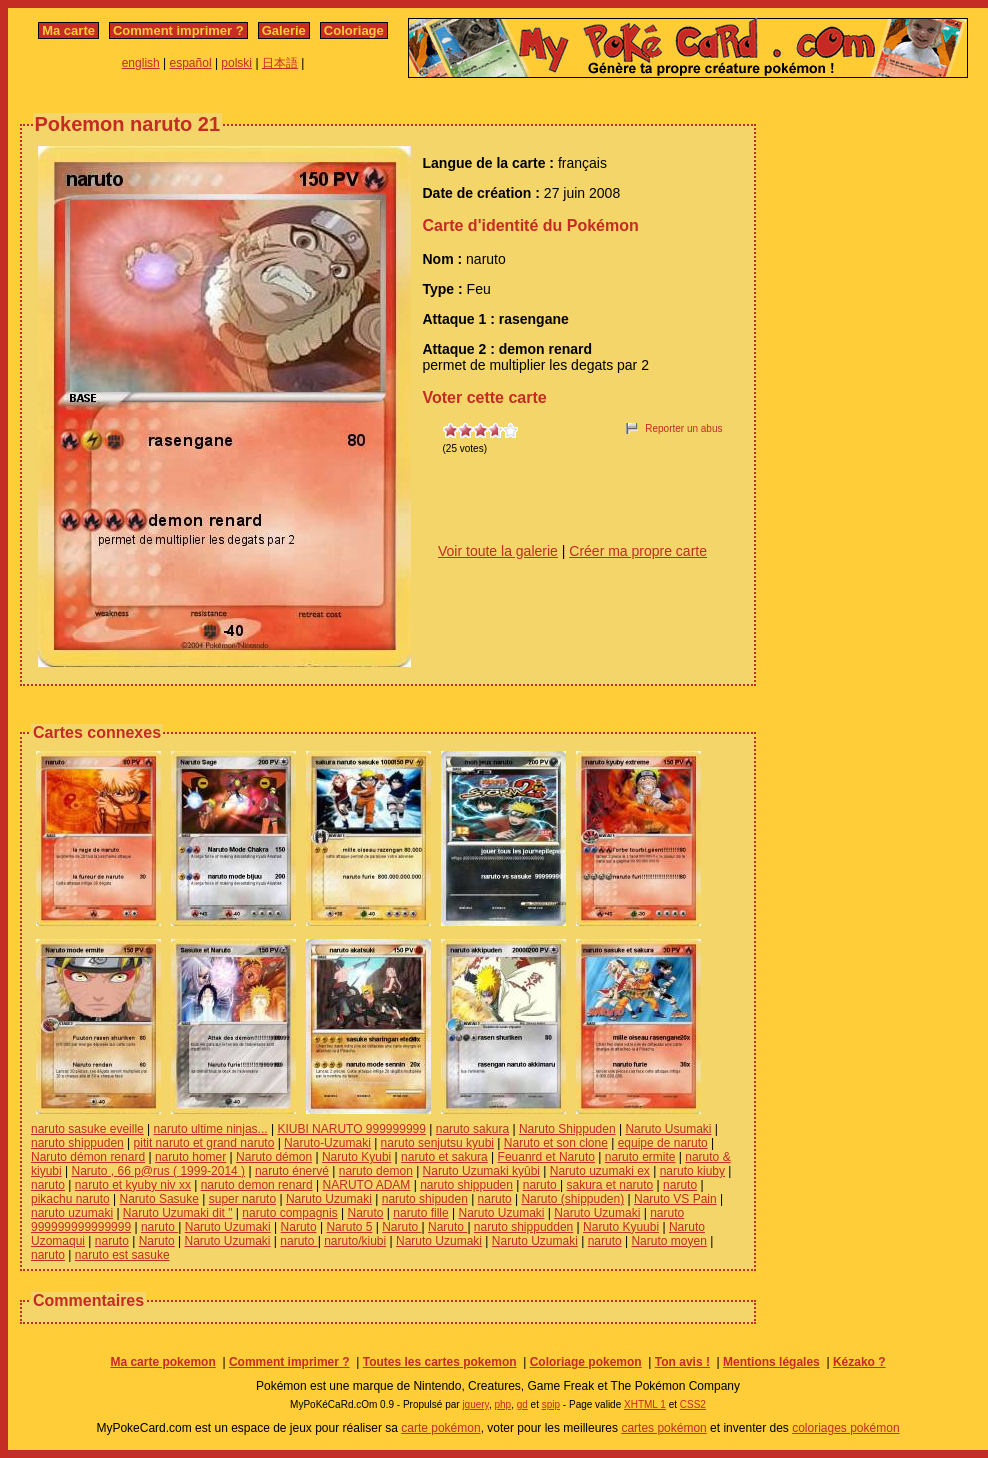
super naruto (242, 1199)
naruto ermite (640, 1157)
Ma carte (68, 30)
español (191, 63)
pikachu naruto (70, 1199)
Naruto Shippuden (567, 1129)
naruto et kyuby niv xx (133, 1185)
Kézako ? (859, 1362)
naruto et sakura (444, 1157)
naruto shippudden (523, 1227)
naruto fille (420, 1213)
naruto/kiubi (355, 1241)
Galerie (284, 30)
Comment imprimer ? (178, 30)
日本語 (280, 63)
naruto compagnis (289, 1213)
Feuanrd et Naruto (546, 1157)
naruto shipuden (425, 1199)
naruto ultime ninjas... (211, 1129)
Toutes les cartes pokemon (440, 1362)
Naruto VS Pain (675, 1199)
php (502, 1404)
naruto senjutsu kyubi (437, 1143)
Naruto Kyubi (356, 1157)
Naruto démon (274, 1157)
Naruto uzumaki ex (600, 1171)
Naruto (365, 1213)
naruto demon (376, 1171)
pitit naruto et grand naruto (204, 1143)
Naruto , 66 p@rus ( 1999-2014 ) (158, 1171)
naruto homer (190, 1157)
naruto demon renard (257, 1185)
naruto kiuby (692, 1171)
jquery (475, 1404)
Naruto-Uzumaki (327, 1143)
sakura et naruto (610, 1185)
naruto (48, 1185)
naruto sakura (472, 1129)
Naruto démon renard (88, 1157)
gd (522, 1404)
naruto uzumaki (72, 1213)
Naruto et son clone (556, 1143)
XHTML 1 (645, 1404)
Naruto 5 (349, 1227)
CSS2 (693, 1404)
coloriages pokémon (845, 1428)
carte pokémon (440, 1428)
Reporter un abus (683, 428)
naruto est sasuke (122, 1255)
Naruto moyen (668, 1241)
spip (551, 1404)
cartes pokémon (663, 1428)
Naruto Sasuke (159, 1199)
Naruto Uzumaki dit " (178, 1213)
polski (236, 63)
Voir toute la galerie (498, 551)
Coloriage (354, 30)
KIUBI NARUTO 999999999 (351, 1129)
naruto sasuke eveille (87, 1129)
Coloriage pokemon (586, 1362)
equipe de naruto (663, 1143)
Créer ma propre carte (638, 551)
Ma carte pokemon (162, 1362)
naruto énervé (292, 1171)
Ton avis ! (682, 1362)
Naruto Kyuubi (621, 1227)
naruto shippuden (77, 1143)
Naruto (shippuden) (572, 1199)
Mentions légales (771, 1362)
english (141, 63)
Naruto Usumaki (668, 1129)
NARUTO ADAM (367, 1185)
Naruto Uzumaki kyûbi (481, 1171)
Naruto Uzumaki (329, 1199)
